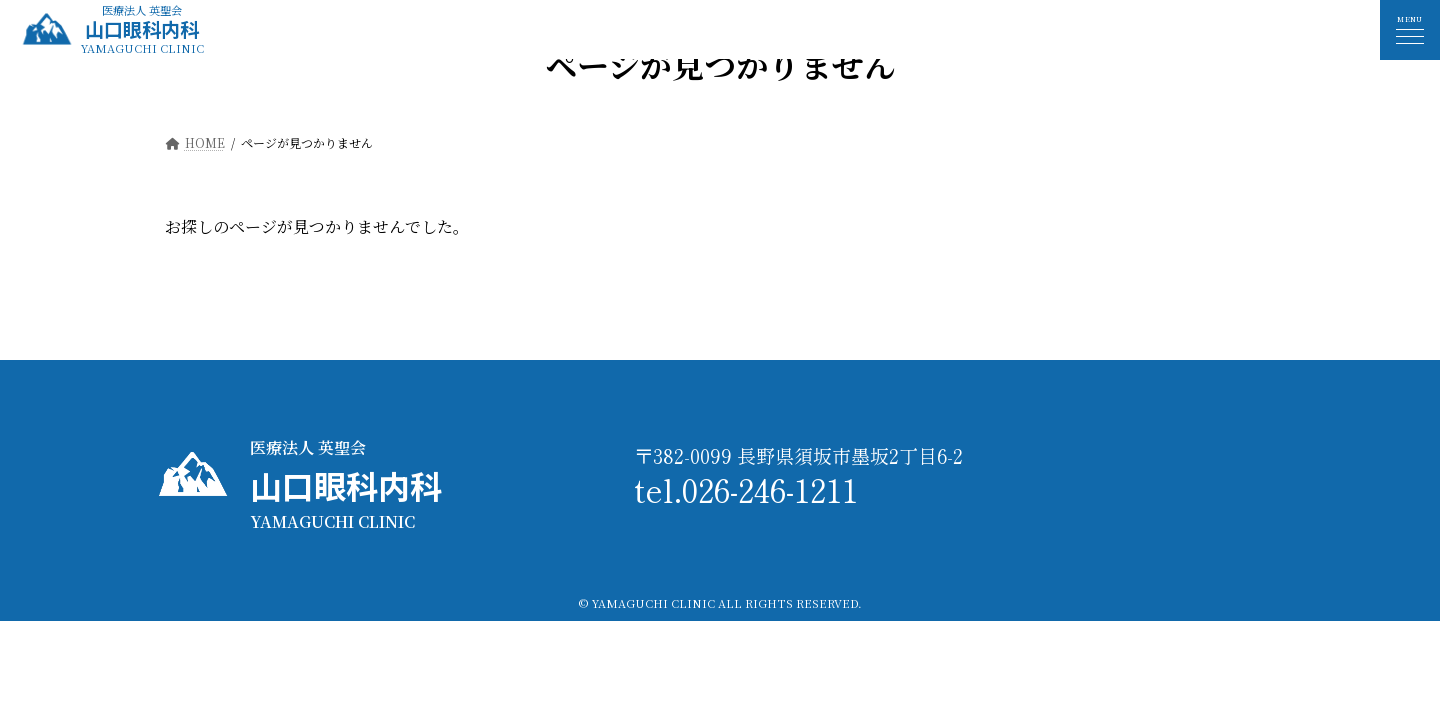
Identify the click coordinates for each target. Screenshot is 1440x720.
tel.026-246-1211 (746, 489)
